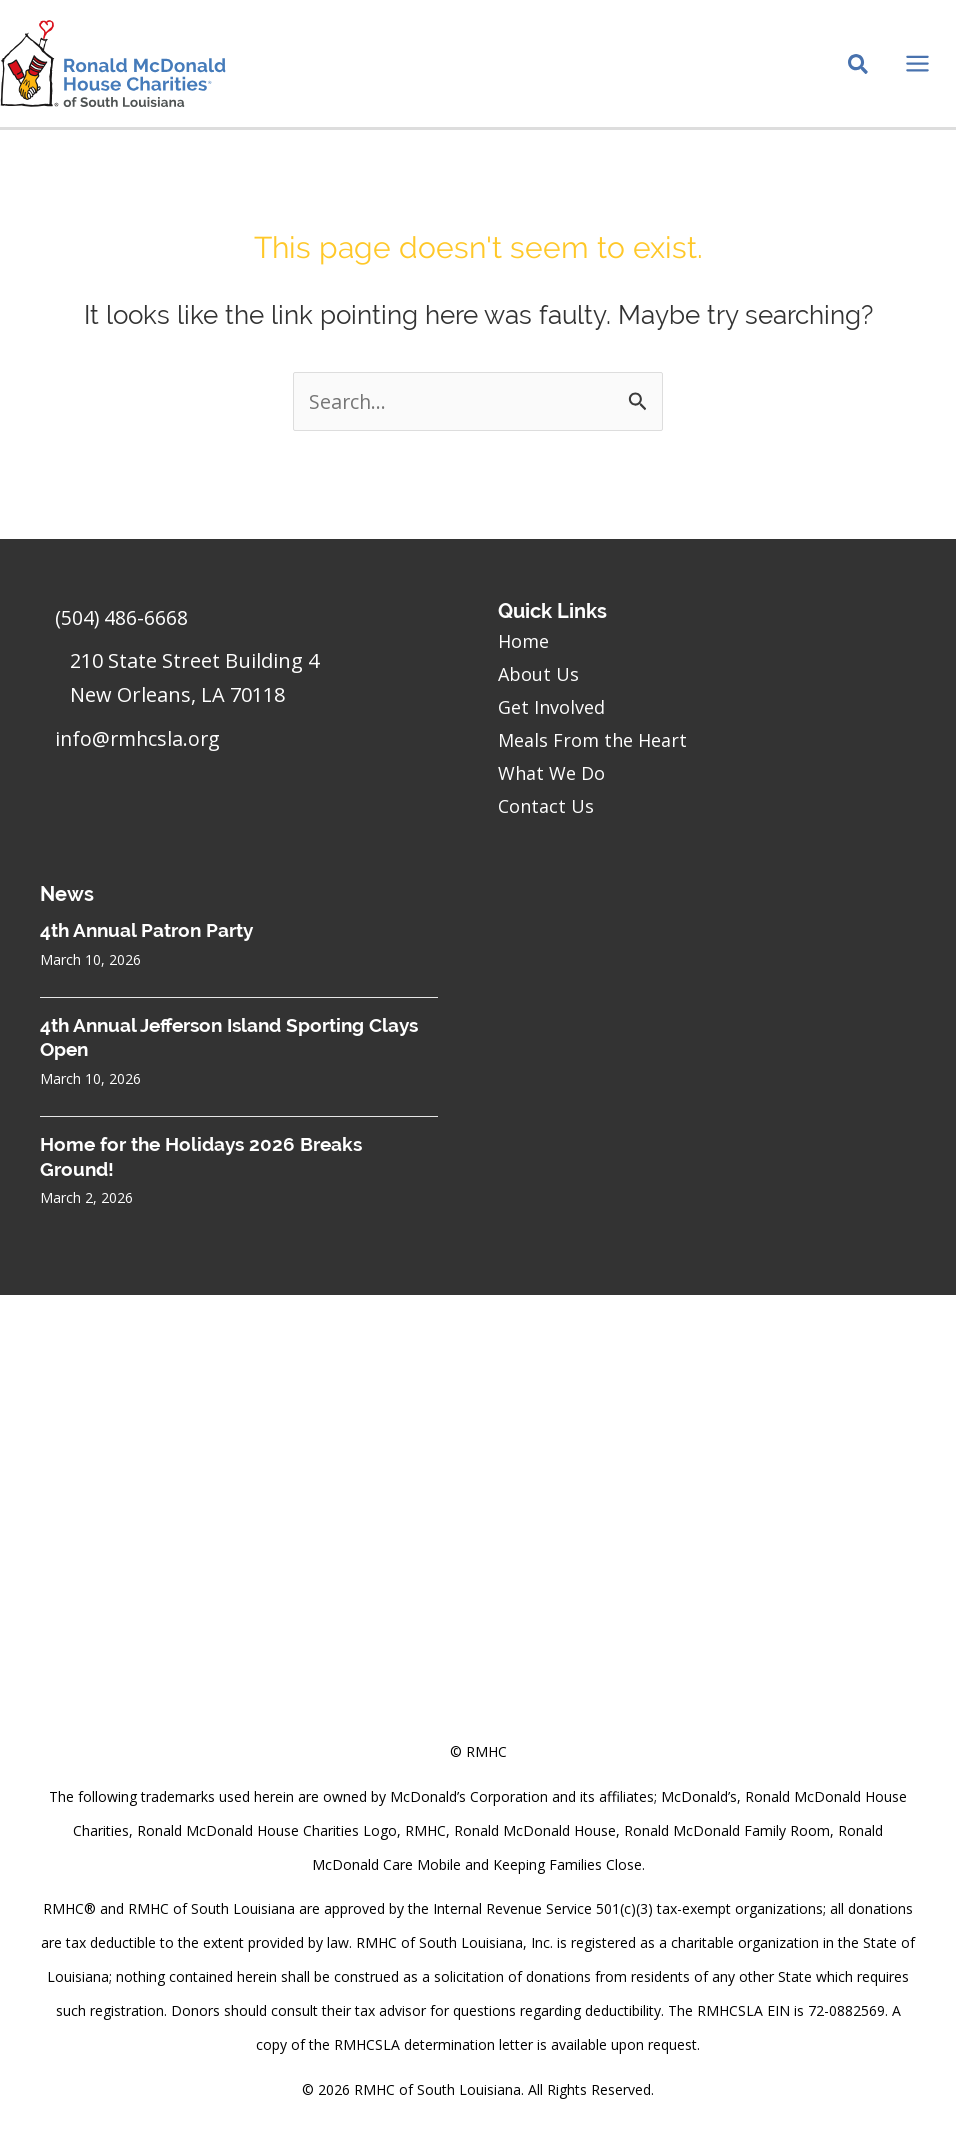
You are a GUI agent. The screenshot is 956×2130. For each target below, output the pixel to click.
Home (523, 641)
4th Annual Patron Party (146, 930)
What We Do (551, 773)
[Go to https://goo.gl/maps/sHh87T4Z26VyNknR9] (249, 684)
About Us (538, 674)
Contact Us (546, 806)
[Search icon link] (858, 71)
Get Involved (551, 707)
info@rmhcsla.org (140, 739)
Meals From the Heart (592, 740)
